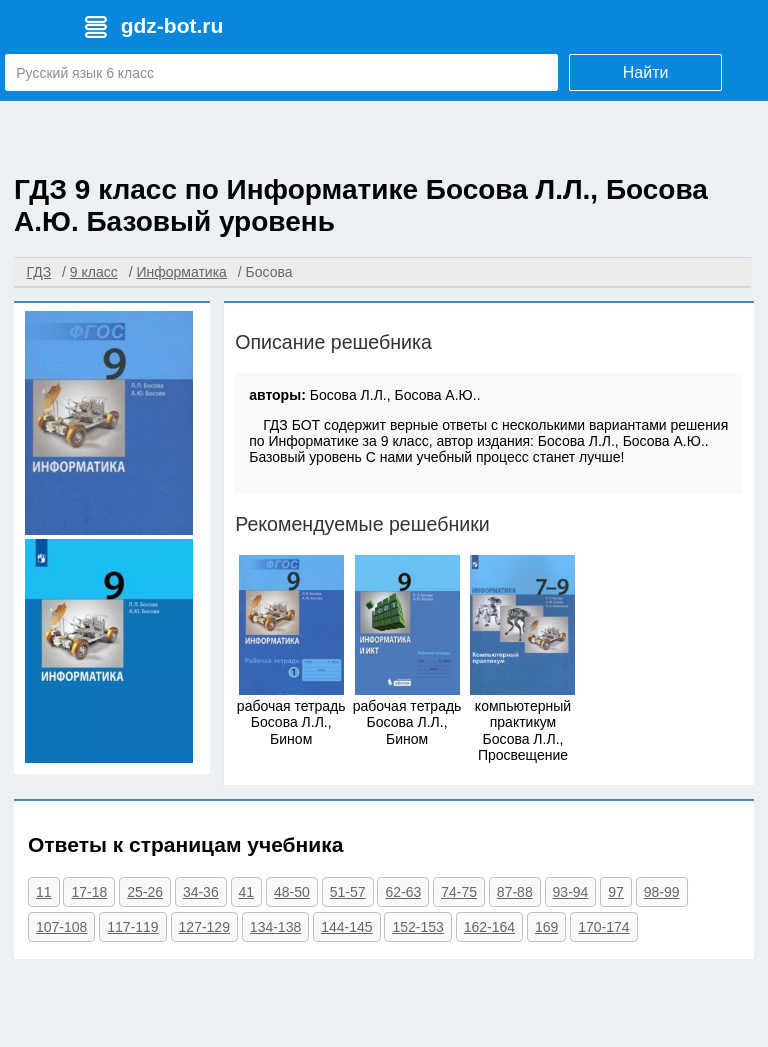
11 (44, 892)
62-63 (403, 892)
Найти (646, 72)
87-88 (515, 892)
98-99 (662, 892)
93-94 (571, 892)
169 (546, 927)
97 (616, 892)
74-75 (459, 892)
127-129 (204, 927)
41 (247, 892)
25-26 (145, 892)
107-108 (61, 927)
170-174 (603, 927)
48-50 (292, 892)
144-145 (346, 927)
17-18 (89, 892)
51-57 (348, 892)
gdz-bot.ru (172, 25)
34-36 (201, 892)
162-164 (489, 927)
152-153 (417, 927)
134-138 (275, 927)
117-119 (132, 927)
